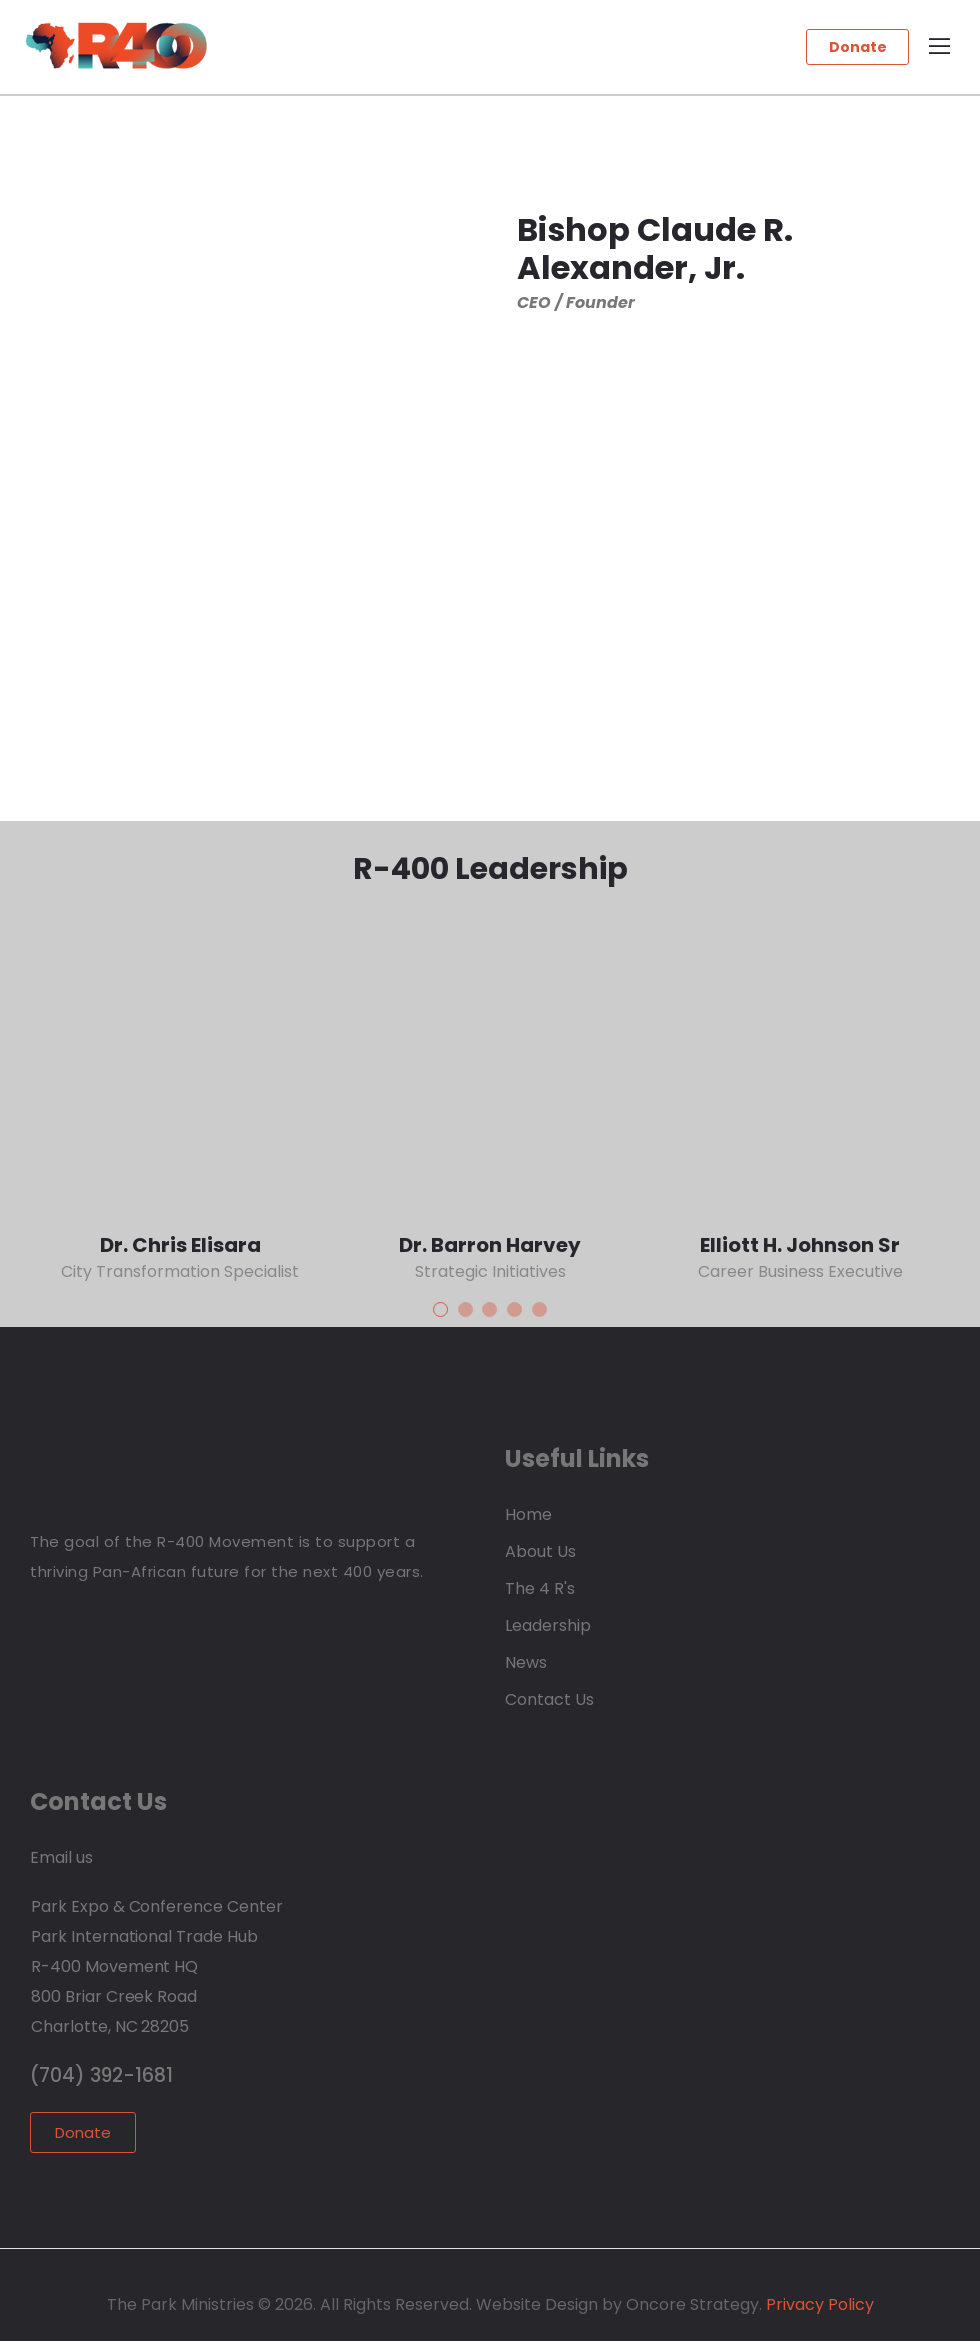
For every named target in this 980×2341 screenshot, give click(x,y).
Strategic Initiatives (490, 1271)
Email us (61, 1857)
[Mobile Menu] (939, 47)
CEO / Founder (576, 302)
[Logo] (116, 45)
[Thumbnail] (180, 1067)
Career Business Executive (800, 1271)
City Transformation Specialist (180, 1271)
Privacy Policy (818, 2304)
